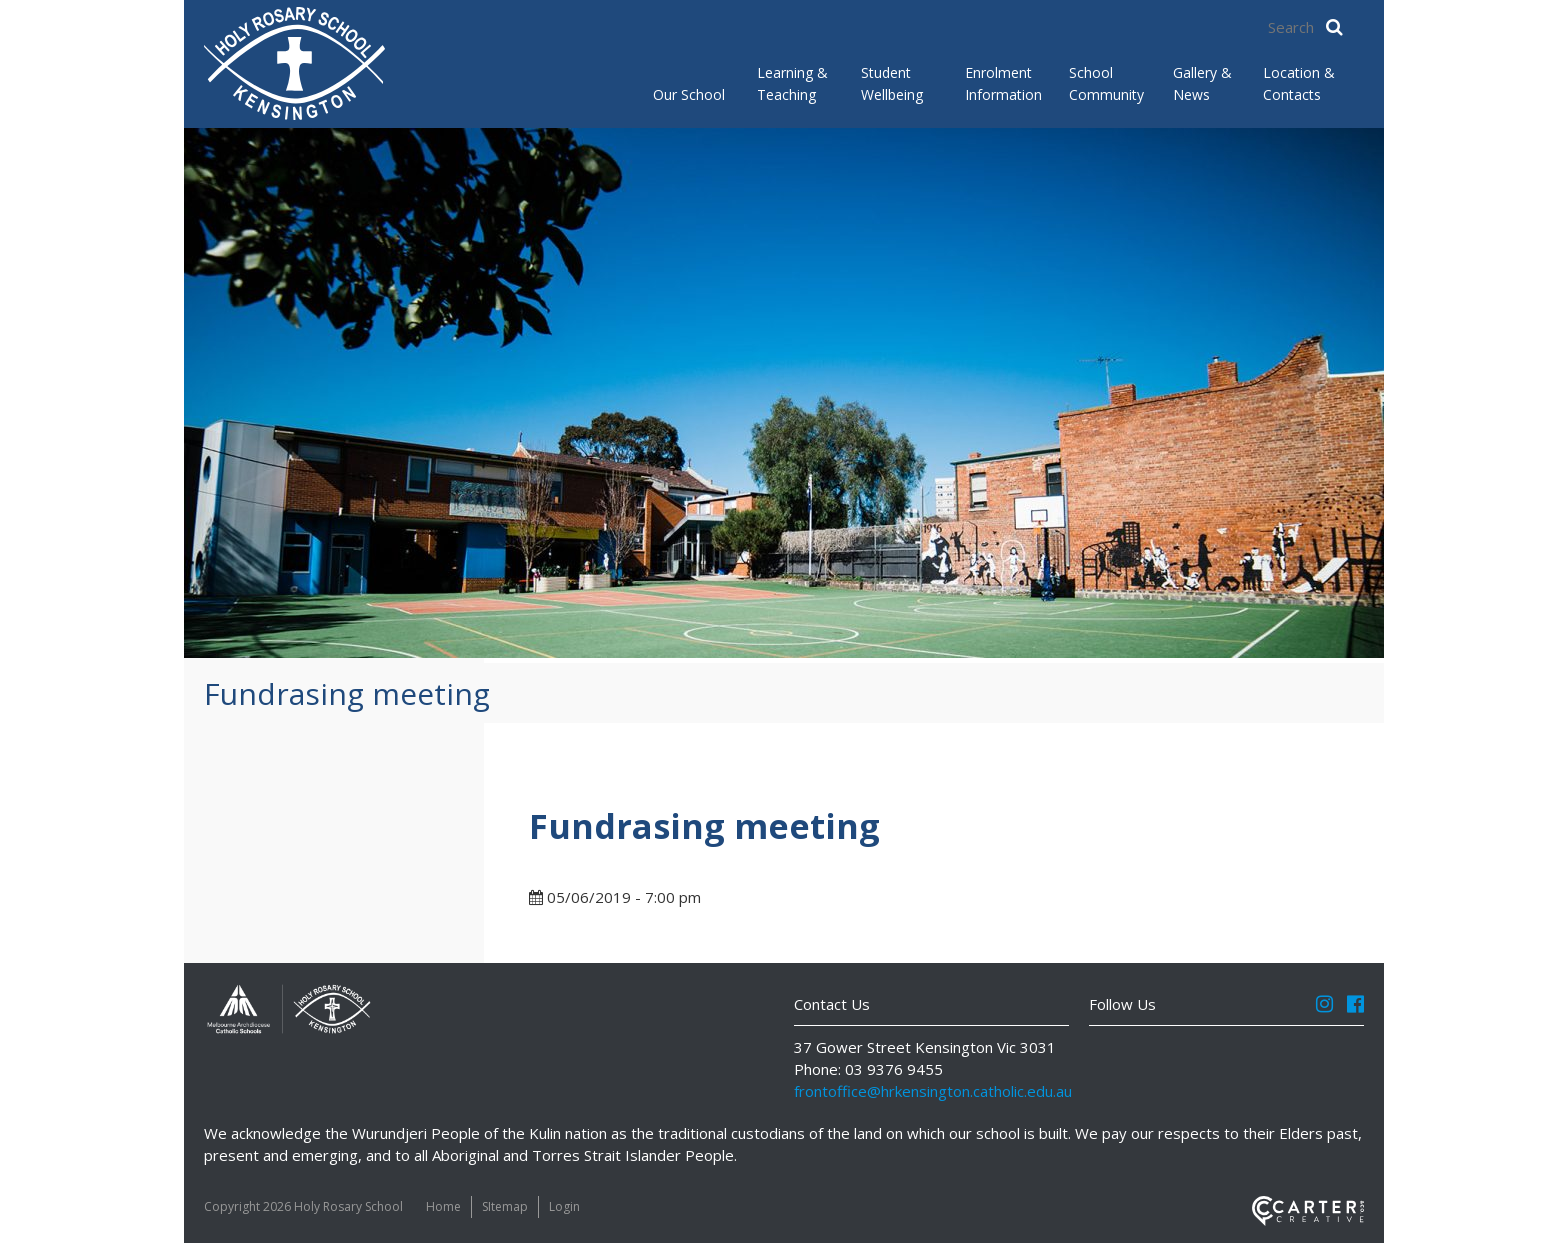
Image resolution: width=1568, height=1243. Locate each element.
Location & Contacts (1299, 83)
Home (443, 1206)
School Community (1105, 83)
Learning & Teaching (792, 83)
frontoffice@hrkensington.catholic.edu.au (933, 1091)
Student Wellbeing (892, 83)
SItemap (505, 1206)
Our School (689, 94)
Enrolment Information (1001, 83)
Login (564, 1206)
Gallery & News (1202, 83)
